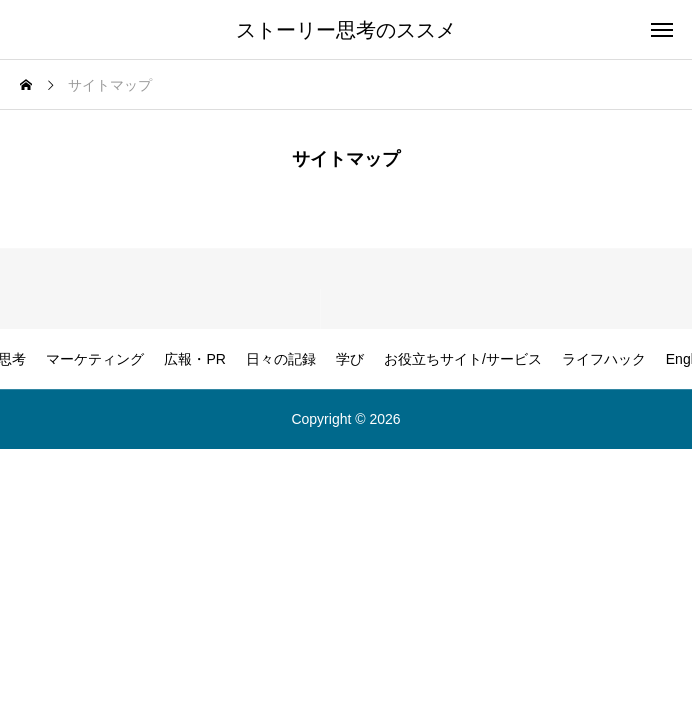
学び (350, 359)
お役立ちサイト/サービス (463, 359)
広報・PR (194, 359)
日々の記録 (281, 359)
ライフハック (604, 359)
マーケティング (95, 359)
